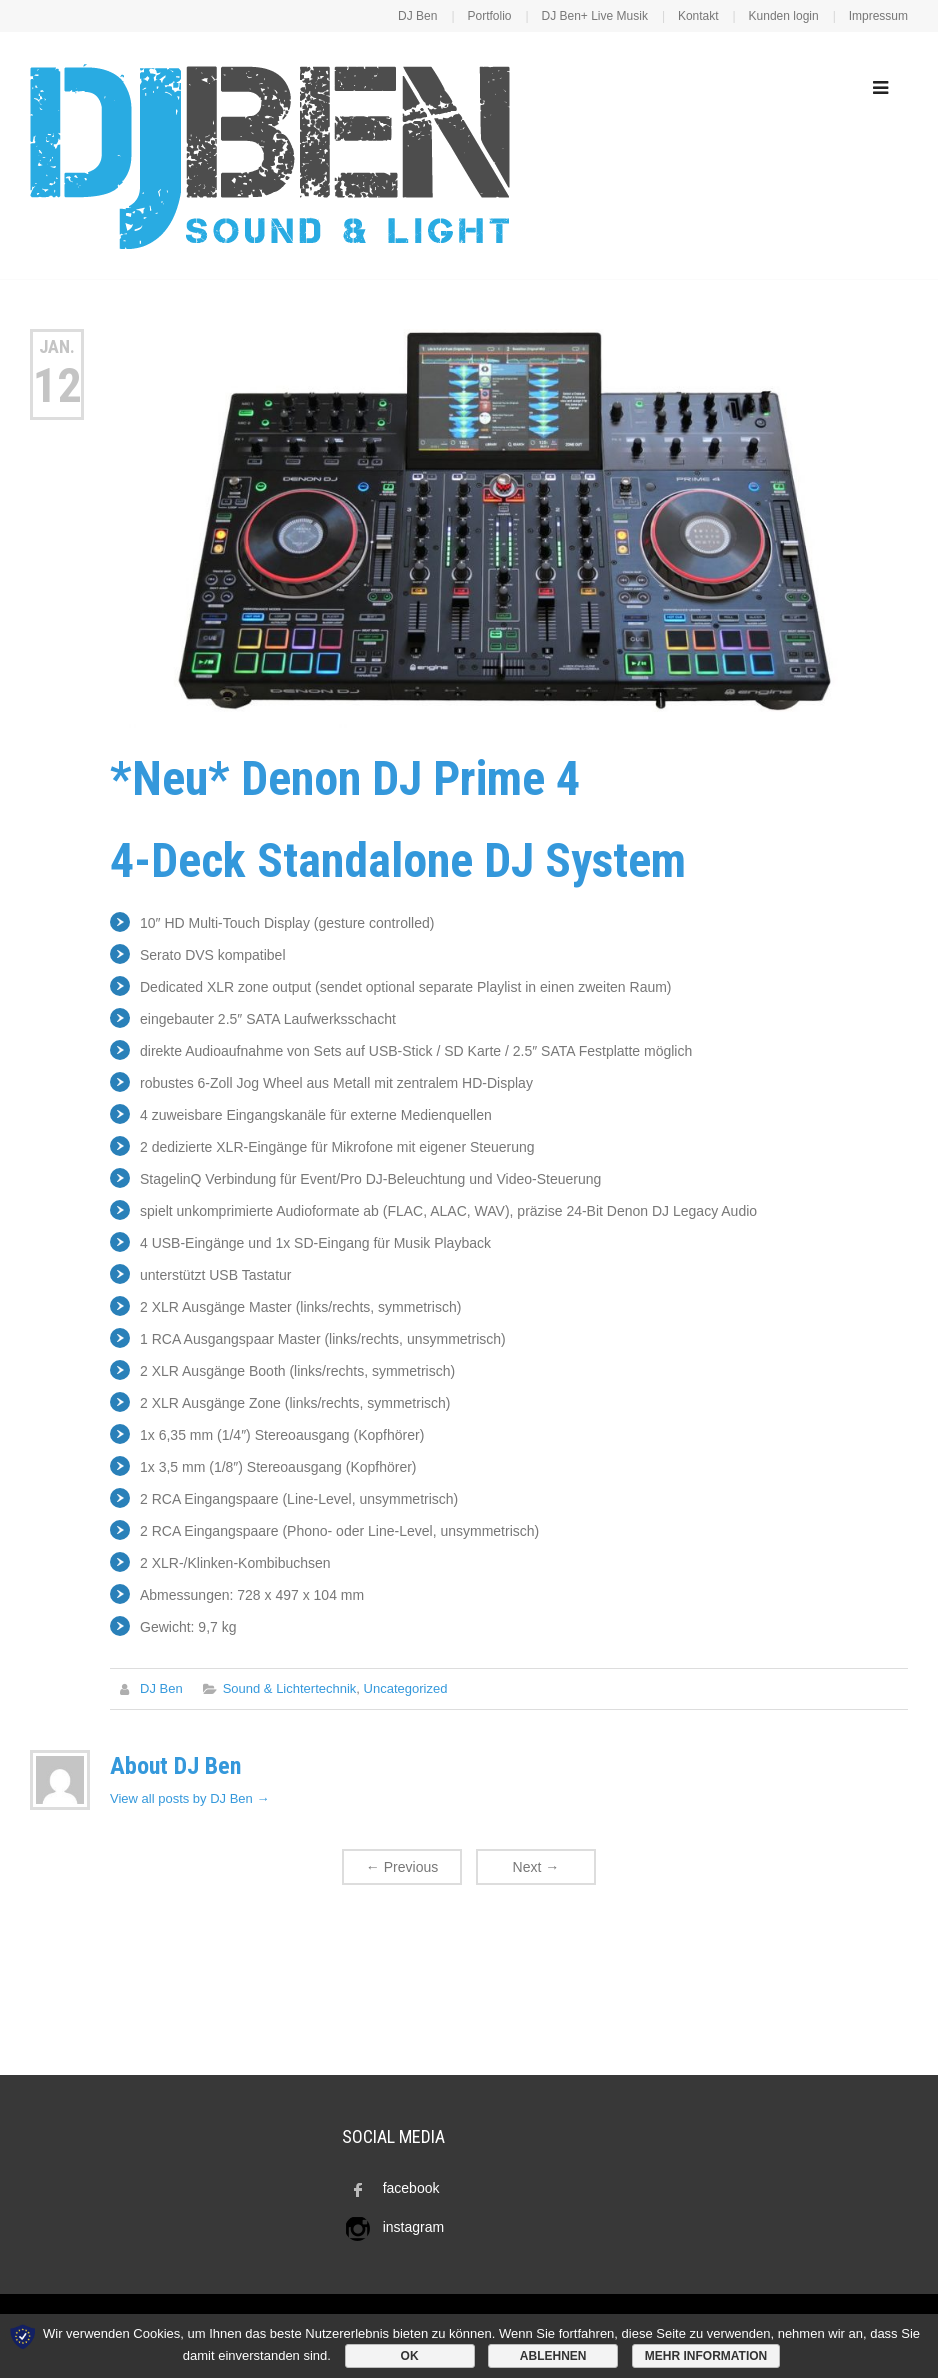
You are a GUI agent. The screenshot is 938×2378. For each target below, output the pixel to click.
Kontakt (698, 16)
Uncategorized (406, 1688)
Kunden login (784, 16)
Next (536, 1867)
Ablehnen (553, 2356)
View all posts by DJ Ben (189, 1798)
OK (410, 2356)
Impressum (878, 16)
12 (57, 385)
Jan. (57, 346)
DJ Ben (417, 16)
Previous (402, 1867)
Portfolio (489, 16)
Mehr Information (706, 2356)
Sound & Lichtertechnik (290, 1688)
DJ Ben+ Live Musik (595, 16)
